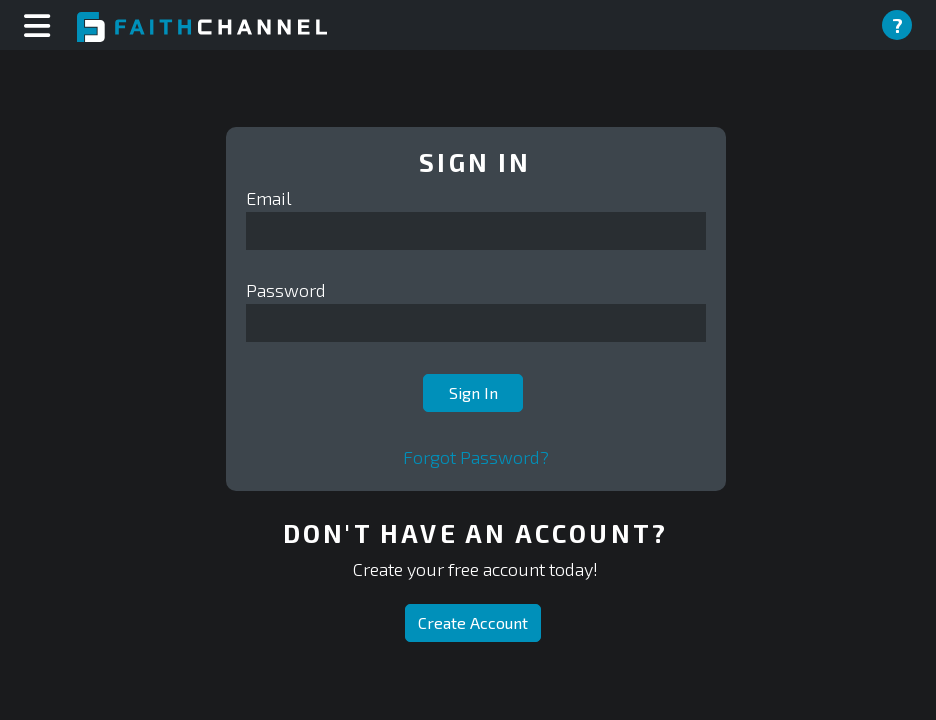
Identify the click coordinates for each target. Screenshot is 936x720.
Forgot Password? (476, 457)
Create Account (473, 622)
